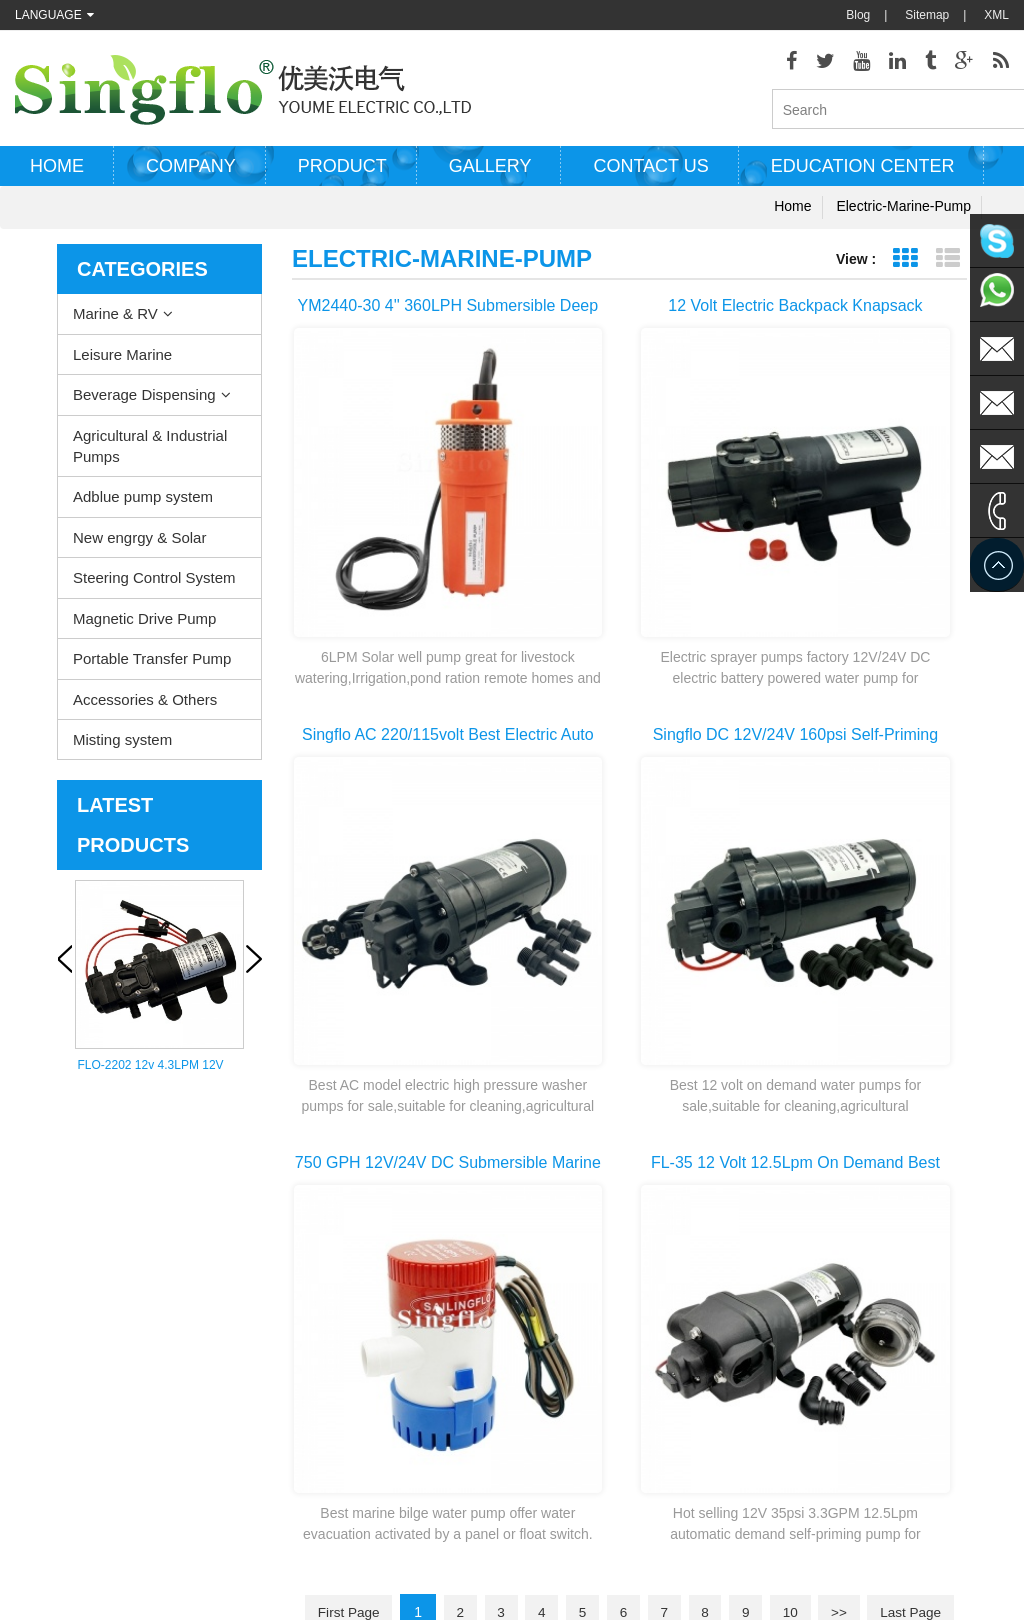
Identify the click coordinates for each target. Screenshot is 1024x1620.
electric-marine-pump (903, 213)
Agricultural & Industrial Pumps (150, 452)
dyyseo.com (703, 1590)
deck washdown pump (546, 1199)
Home (57, 173)
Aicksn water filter (542, 1550)
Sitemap (927, 15)
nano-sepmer (353, 1550)
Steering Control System (154, 584)
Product (342, 173)
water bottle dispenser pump (562, 1439)
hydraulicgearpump (734, 1550)
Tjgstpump (636, 1550)
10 (850, 963)
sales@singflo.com (841, 1339)
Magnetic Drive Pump (144, 624)
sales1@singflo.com (845, 1369)
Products (38, 1229)
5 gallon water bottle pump (557, 1469)
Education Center (863, 173)
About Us (39, 1259)
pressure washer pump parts (563, 1319)
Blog (858, 15)
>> (902, 963)
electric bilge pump (537, 1259)
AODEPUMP (442, 1550)
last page (629, 999)
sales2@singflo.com (845, 1399)
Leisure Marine (122, 360)
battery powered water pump (563, 1379)
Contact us (650, 173)
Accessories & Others (145, 705)
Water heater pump (538, 1229)
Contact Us (44, 1289)
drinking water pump (541, 1409)
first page (381, 963)
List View (947, 265)
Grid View (904, 265)
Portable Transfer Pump (152, 665)
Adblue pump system (143, 503)
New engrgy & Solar (139, 544)
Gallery (490, 173)
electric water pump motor (556, 1289)
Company (191, 173)
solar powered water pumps (560, 1349)
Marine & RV (115, 320)
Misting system (122, 746)
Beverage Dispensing (144, 401)
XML (996, 15)
